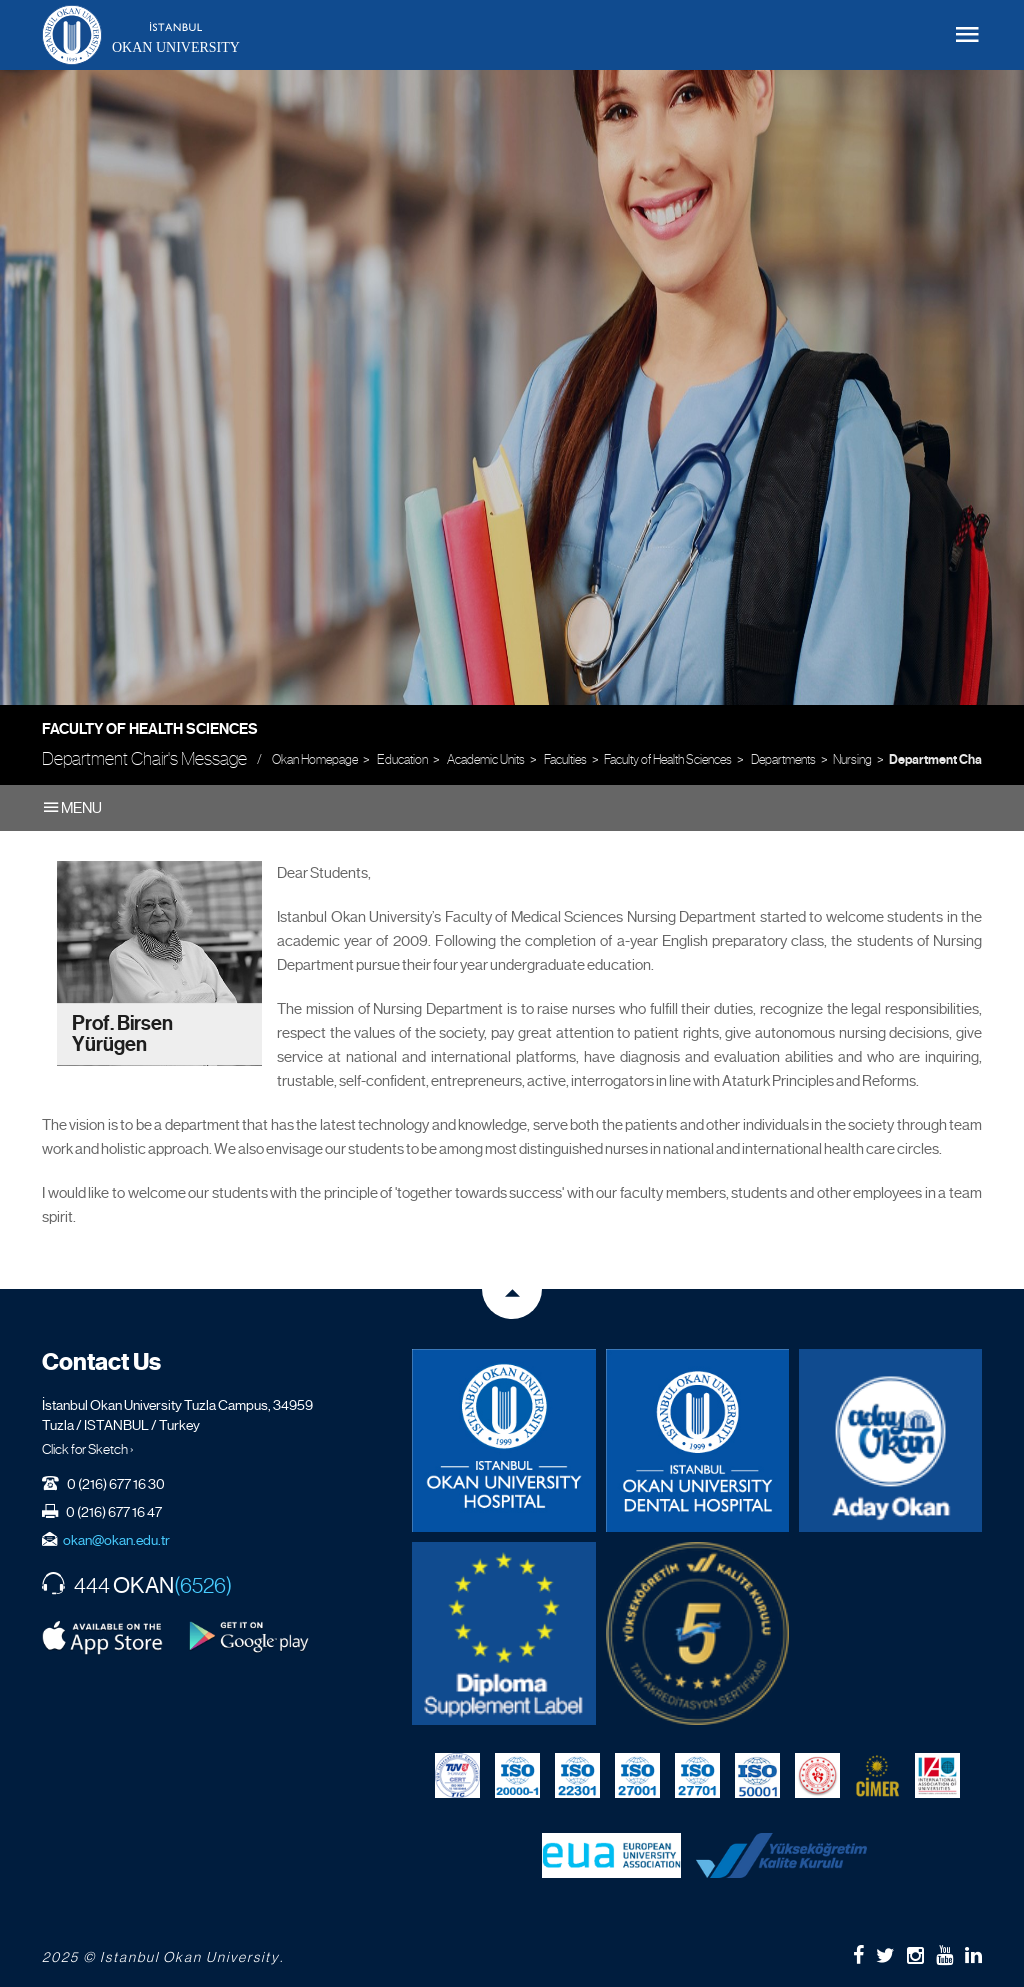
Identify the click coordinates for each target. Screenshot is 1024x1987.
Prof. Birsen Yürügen (122, 1034)
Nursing (852, 759)
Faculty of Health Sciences (150, 729)
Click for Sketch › (88, 1449)
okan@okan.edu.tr (116, 1540)
